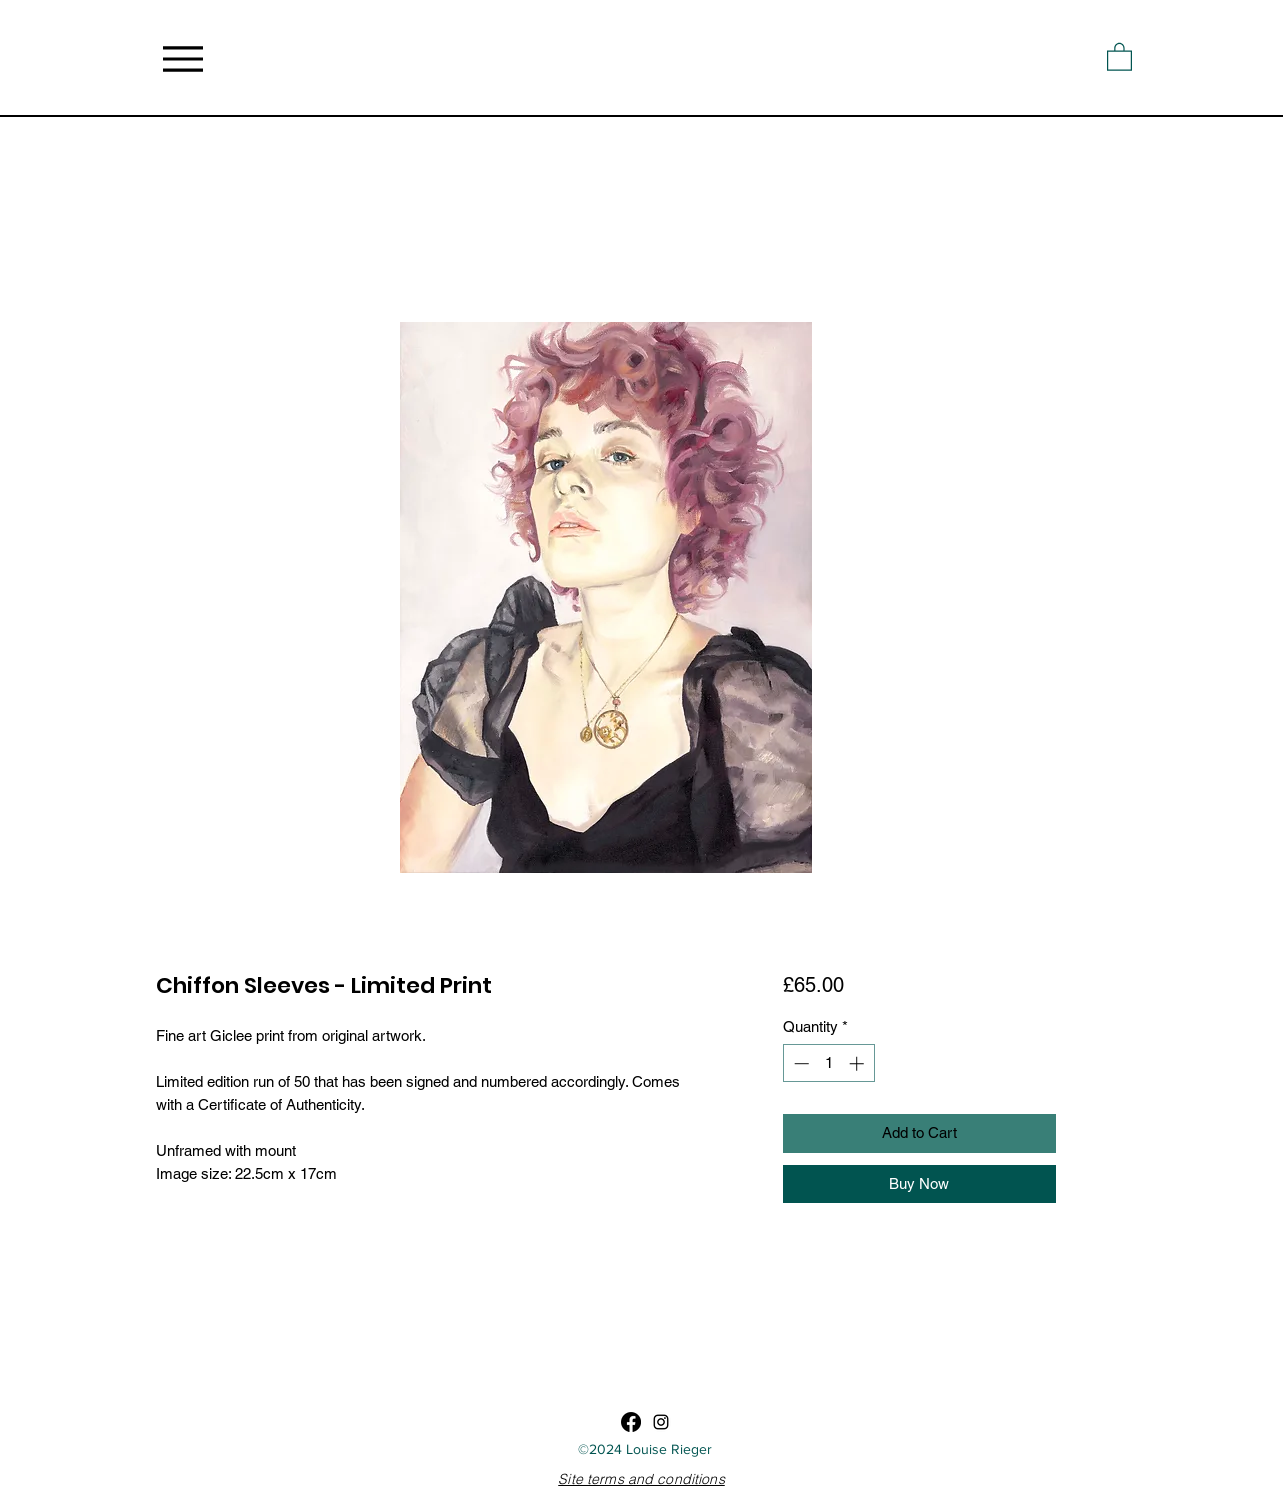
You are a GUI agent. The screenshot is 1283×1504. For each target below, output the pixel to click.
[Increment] (858, 1063)
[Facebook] (631, 1422)
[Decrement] (799, 1063)
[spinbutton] (828, 1063)
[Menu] (183, 58)
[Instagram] (661, 1422)
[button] (1119, 56)
